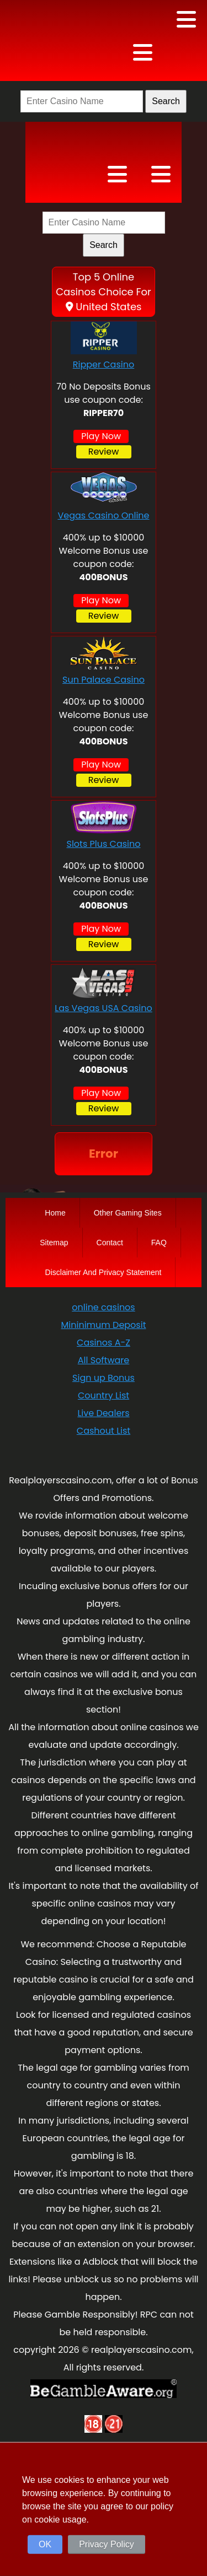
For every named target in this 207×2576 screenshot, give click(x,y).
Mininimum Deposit (103, 1325)
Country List (103, 1395)
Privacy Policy (106, 2544)
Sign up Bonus (103, 1377)
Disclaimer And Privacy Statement (103, 1272)
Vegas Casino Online (103, 515)
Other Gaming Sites (128, 1212)
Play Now (101, 436)
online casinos (103, 1307)
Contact (110, 1242)
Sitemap (54, 1242)
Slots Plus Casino (103, 844)
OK (45, 2544)
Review (103, 451)
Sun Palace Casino (103, 679)
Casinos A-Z (103, 1342)
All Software (103, 1360)
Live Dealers (103, 1413)
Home (55, 1212)
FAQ (159, 1242)
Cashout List (103, 1430)
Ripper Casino (103, 364)
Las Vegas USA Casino (103, 1008)
